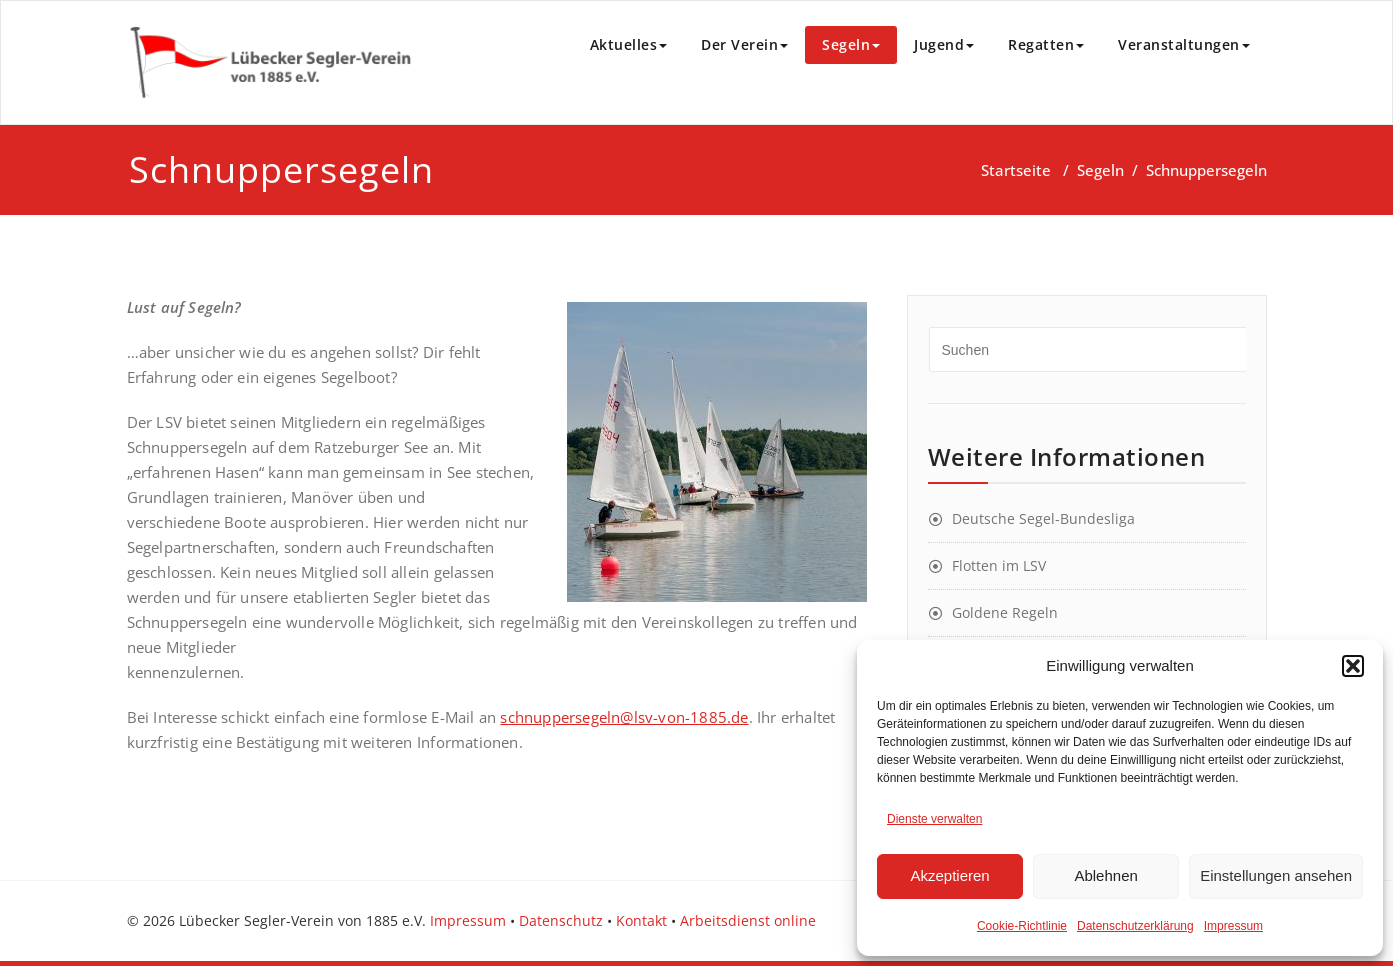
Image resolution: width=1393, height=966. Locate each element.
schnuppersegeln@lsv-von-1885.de (624, 717)
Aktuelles (629, 44)
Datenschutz (561, 920)
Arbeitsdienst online (748, 920)
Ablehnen (1105, 875)
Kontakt (641, 920)
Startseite (1016, 170)
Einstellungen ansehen (1276, 875)
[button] (1353, 666)
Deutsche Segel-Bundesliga (1043, 518)
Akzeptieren (949, 875)
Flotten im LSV (999, 565)
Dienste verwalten (934, 819)
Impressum (1233, 926)
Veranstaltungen (1184, 44)
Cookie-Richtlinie (1022, 926)
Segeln (851, 44)
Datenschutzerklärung (1135, 926)
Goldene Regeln (1005, 612)
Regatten (1046, 44)
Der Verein (744, 44)
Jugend (944, 44)
